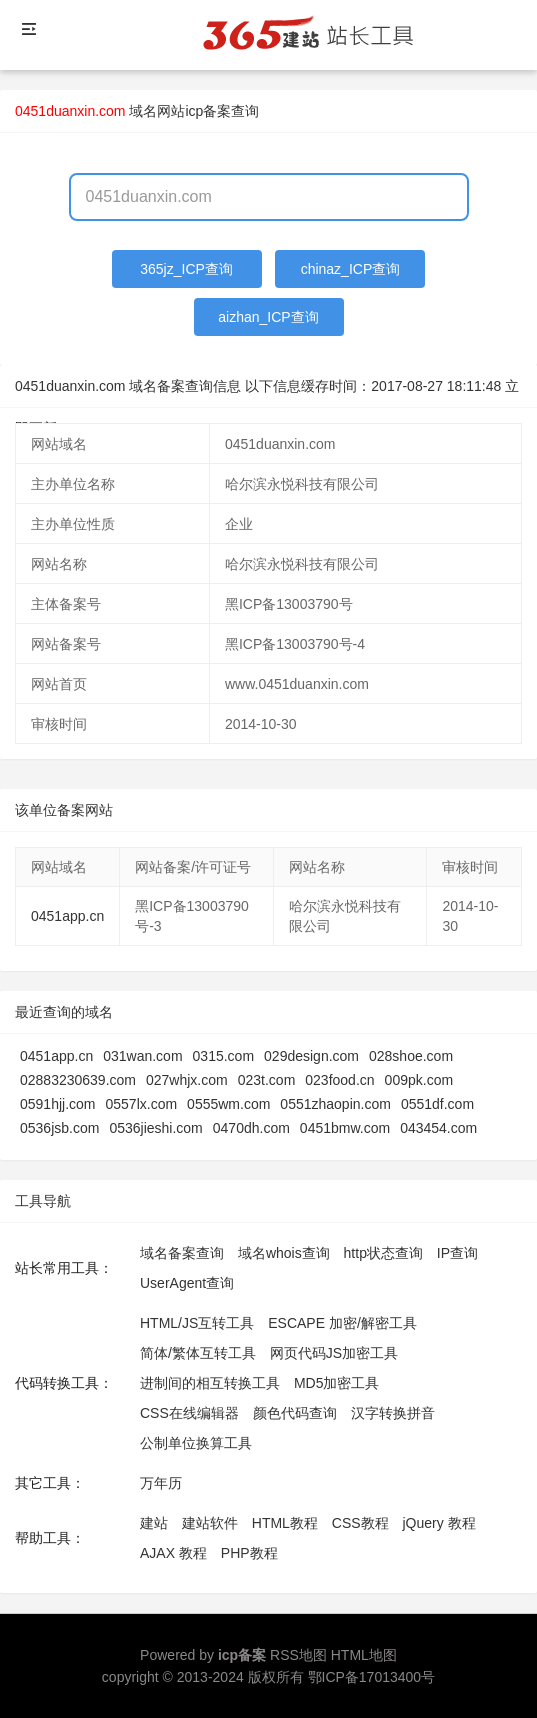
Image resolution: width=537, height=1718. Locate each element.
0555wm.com (228, 1104)
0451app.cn (67, 916)
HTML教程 (285, 1523)
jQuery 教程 (438, 1523)
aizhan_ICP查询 (268, 317)
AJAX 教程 (173, 1553)
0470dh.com (251, 1128)
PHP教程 (249, 1553)
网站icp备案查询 (208, 111)
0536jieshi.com (155, 1128)
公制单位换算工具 (196, 1443)
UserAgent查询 (187, 1283)
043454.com (438, 1128)
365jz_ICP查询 (186, 269)
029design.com (311, 1056)
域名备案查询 (182, 1253)
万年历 (161, 1483)
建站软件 (210, 1523)
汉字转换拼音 (393, 1413)
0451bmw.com (345, 1128)
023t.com (267, 1080)
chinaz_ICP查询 (351, 269)
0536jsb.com (59, 1128)
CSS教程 (360, 1523)
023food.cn (339, 1080)
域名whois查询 (284, 1253)
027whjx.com (187, 1080)
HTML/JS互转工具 (197, 1323)
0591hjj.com (58, 1104)
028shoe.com (411, 1056)
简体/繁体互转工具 (198, 1353)
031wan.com (142, 1056)
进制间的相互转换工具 (210, 1383)
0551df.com (437, 1104)
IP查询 (457, 1253)
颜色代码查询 (295, 1413)
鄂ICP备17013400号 (372, 1677)
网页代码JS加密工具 (334, 1353)
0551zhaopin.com (335, 1104)
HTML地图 (364, 1655)
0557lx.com (142, 1104)
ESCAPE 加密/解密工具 (342, 1323)
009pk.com (419, 1080)
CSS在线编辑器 (189, 1413)
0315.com (223, 1056)
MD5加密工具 (337, 1383)
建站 (154, 1523)
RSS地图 (298, 1655)
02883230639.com (78, 1080)
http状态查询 (383, 1253)
